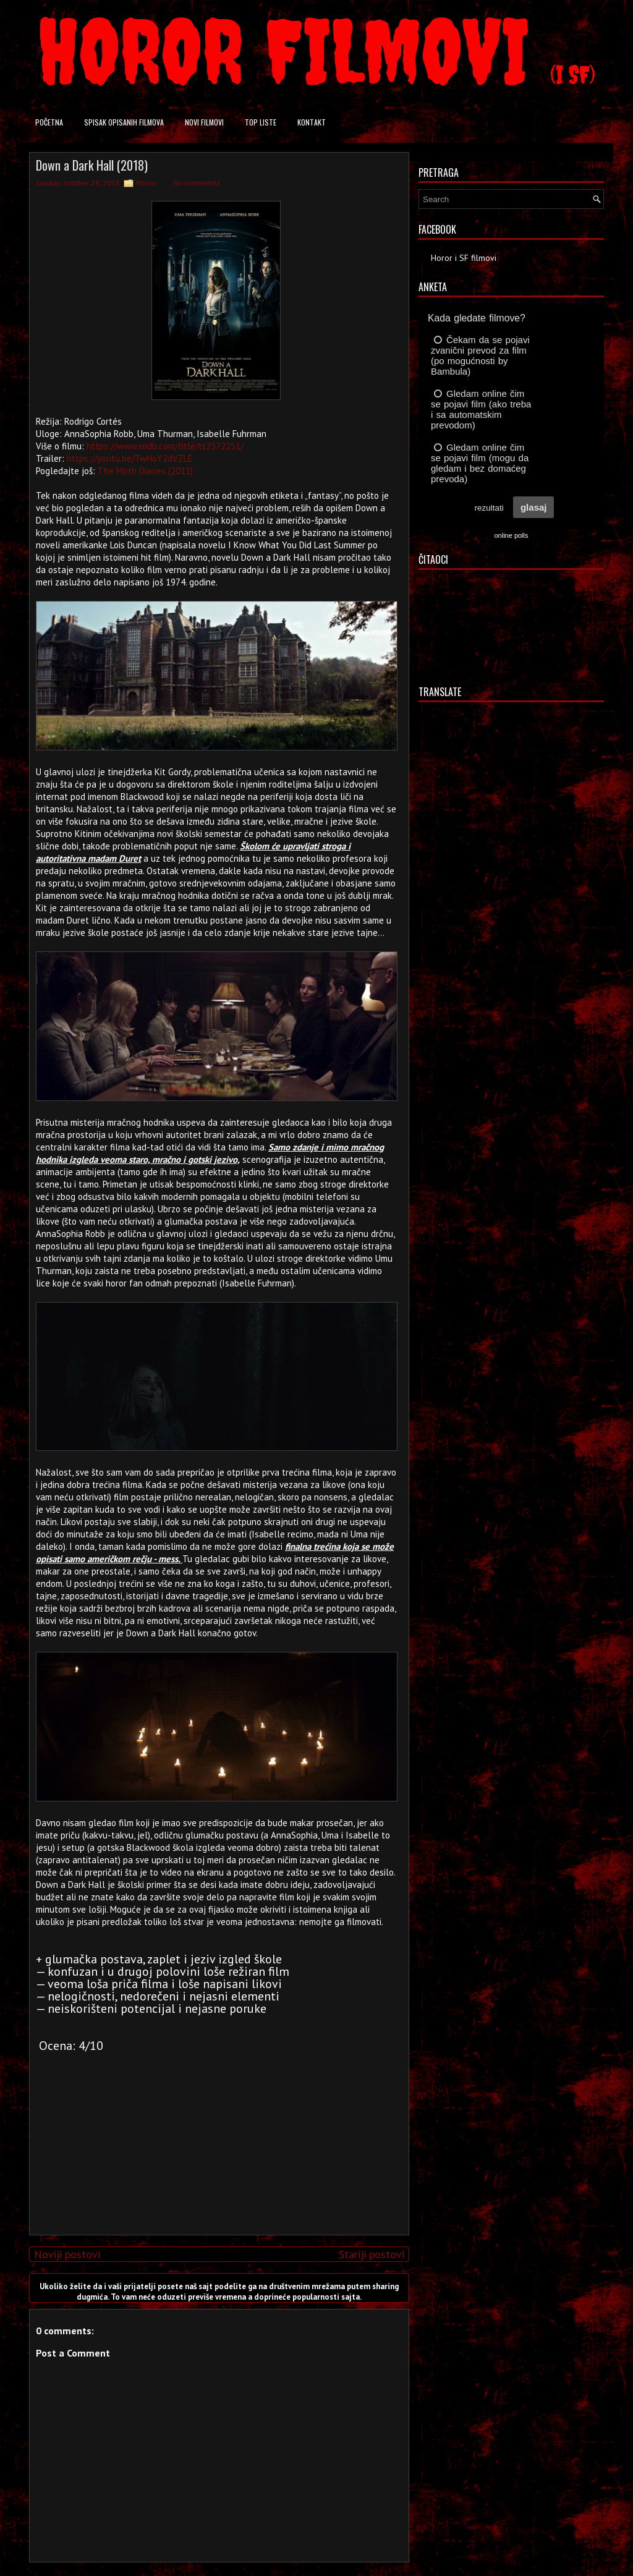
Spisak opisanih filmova (124, 122)
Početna (49, 122)
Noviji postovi (67, 2254)
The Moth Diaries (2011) (145, 471)
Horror (146, 182)
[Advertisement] (216, 2139)
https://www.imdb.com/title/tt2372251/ (165, 446)
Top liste (260, 122)
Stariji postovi (371, 2254)
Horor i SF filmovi (463, 257)
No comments (197, 182)
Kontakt (311, 122)
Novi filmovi (204, 122)
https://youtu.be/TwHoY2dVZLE (130, 458)
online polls (511, 535)
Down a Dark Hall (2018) (92, 165)
